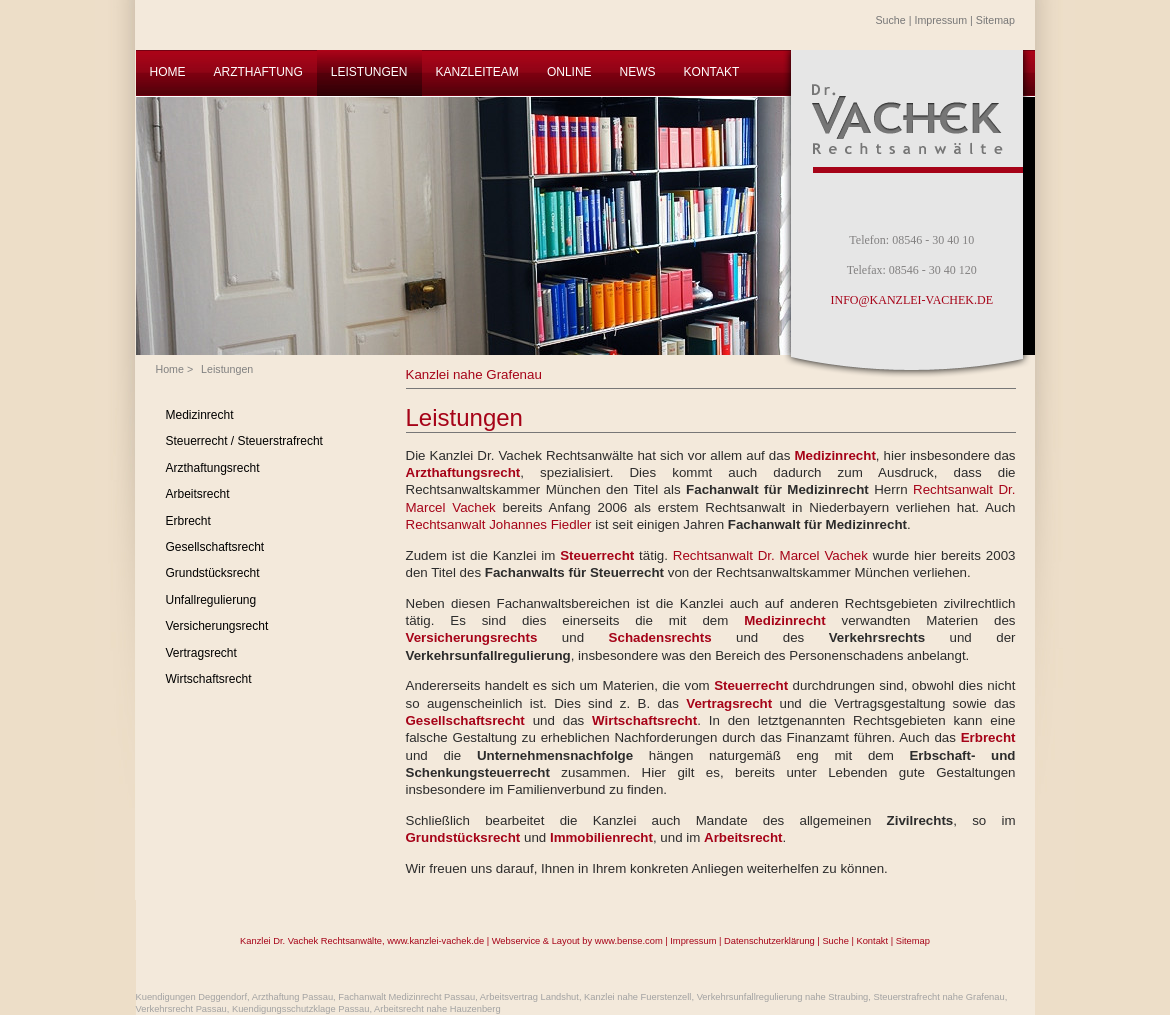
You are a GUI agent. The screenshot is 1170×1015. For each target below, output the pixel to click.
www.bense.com (629, 941)
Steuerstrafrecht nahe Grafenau (938, 997)
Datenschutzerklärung (769, 941)
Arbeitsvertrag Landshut (529, 997)
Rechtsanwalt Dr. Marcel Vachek (770, 555)
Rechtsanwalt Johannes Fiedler (499, 524)
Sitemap (995, 20)
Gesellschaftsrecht (215, 547)
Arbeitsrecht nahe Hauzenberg (437, 1009)
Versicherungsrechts (472, 637)
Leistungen (227, 369)
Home (170, 369)
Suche (891, 20)
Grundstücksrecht (213, 573)
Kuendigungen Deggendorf (192, 997)
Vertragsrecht (201, 653)
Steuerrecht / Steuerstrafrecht (244, 441)
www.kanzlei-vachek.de (435, 941)
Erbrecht (188, 521)
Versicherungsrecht (217, 626)
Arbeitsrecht (198, 494)
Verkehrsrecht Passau (181, 1009)
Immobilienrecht (601, 837)
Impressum (940, 20)
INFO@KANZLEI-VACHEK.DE (912, 300)
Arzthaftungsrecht (213, 468)
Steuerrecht (597, 555)
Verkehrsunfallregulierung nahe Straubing (783, 997)
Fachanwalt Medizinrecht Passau (406, 997)
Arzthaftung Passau (292, 997)
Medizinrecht (200, 415)
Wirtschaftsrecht (209, 679)
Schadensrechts (660, 637)
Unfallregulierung (211, 600)
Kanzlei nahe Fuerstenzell (637, 997)
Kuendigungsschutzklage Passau (300, 1009)
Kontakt (872, 941)
